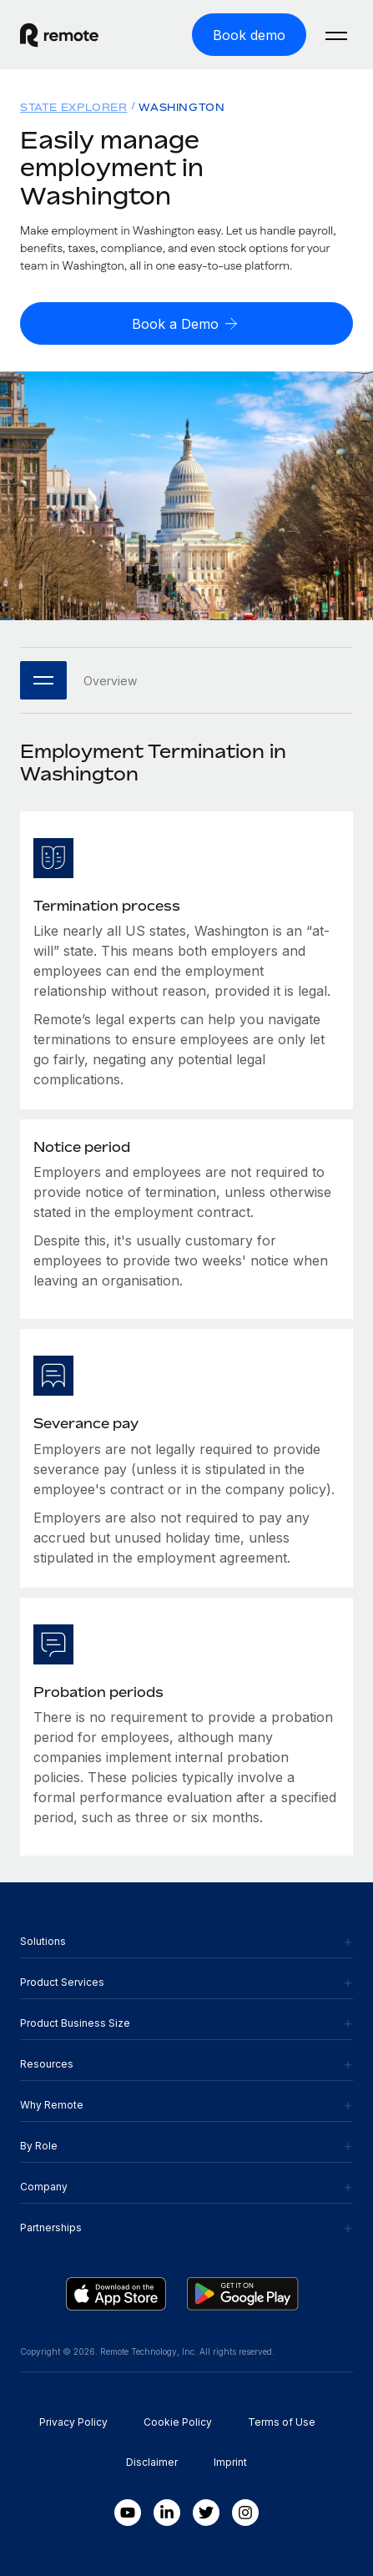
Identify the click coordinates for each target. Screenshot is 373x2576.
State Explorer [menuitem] (73, 107)
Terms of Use (281, 2422)
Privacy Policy (73, 2422)
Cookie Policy (178, 2422)
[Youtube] (127, 2512)
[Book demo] (249, 34)
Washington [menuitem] (181, 107)
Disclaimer (152, 2462)
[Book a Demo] (186, 323)
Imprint (230, 2462)
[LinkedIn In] (167, 2512)
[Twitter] (206, 2512)
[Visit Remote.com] (74, 35)
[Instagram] (245, 2512)
